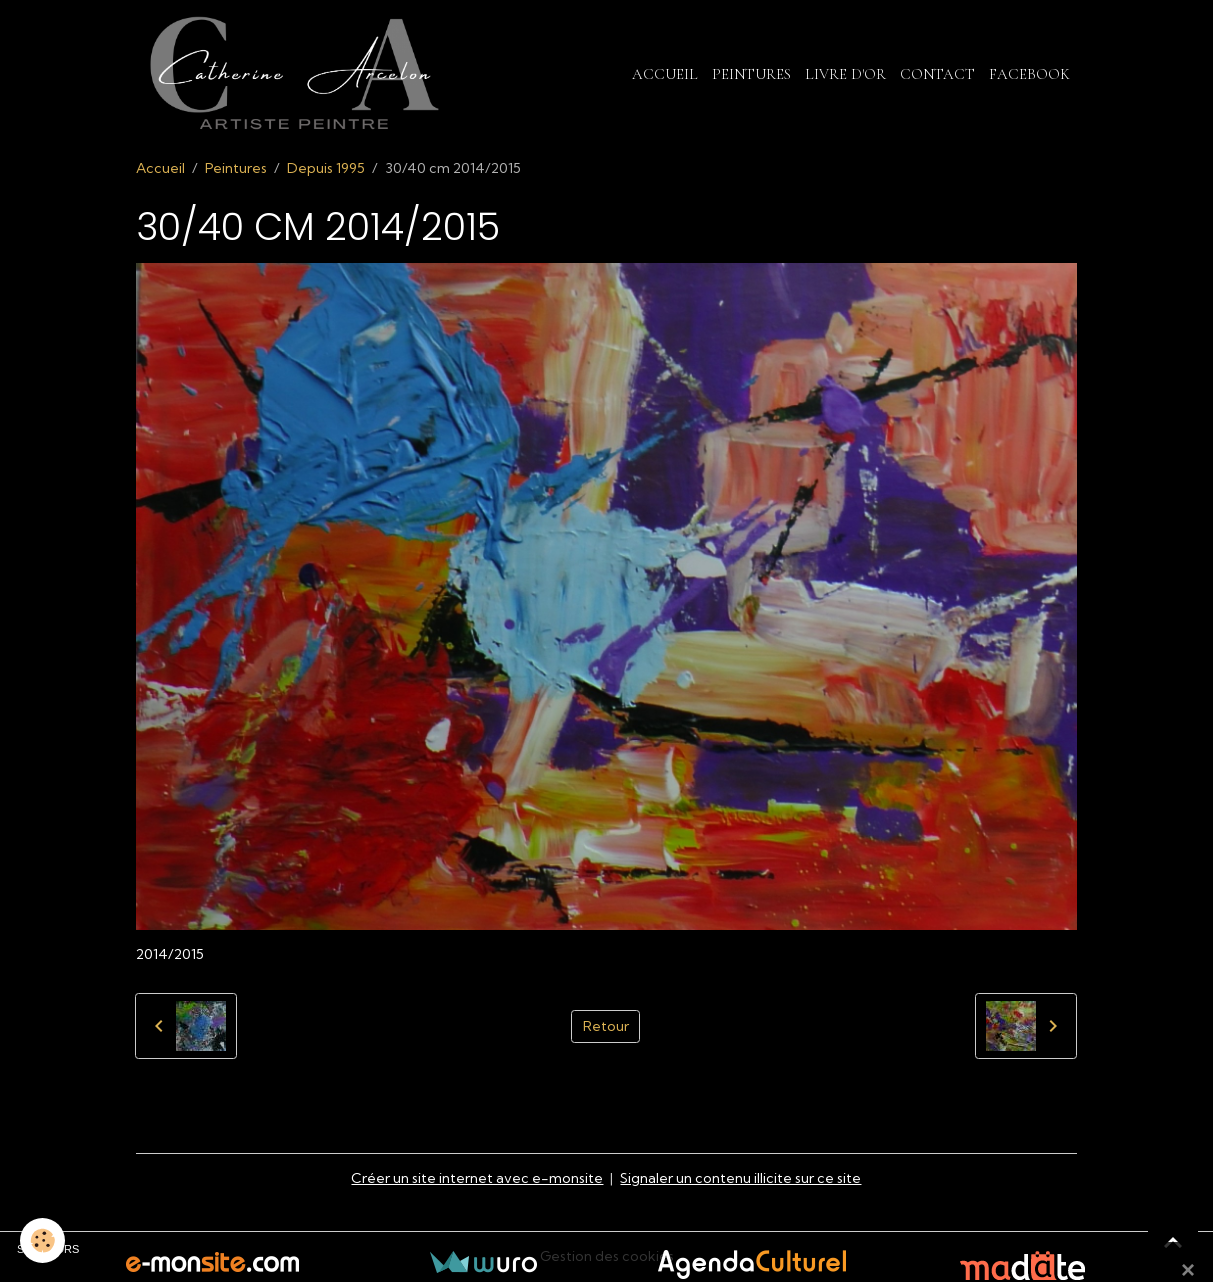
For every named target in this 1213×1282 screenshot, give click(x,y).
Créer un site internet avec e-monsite (477, 1178)
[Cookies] (42, 1240)
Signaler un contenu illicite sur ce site (740, 1178)
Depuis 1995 (326, 168)
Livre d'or (845, 74)
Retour (606, 1026)
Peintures (751, 74)
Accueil (665, 74)
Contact (937, 74)
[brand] (297, 74)
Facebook (1029, 74)
